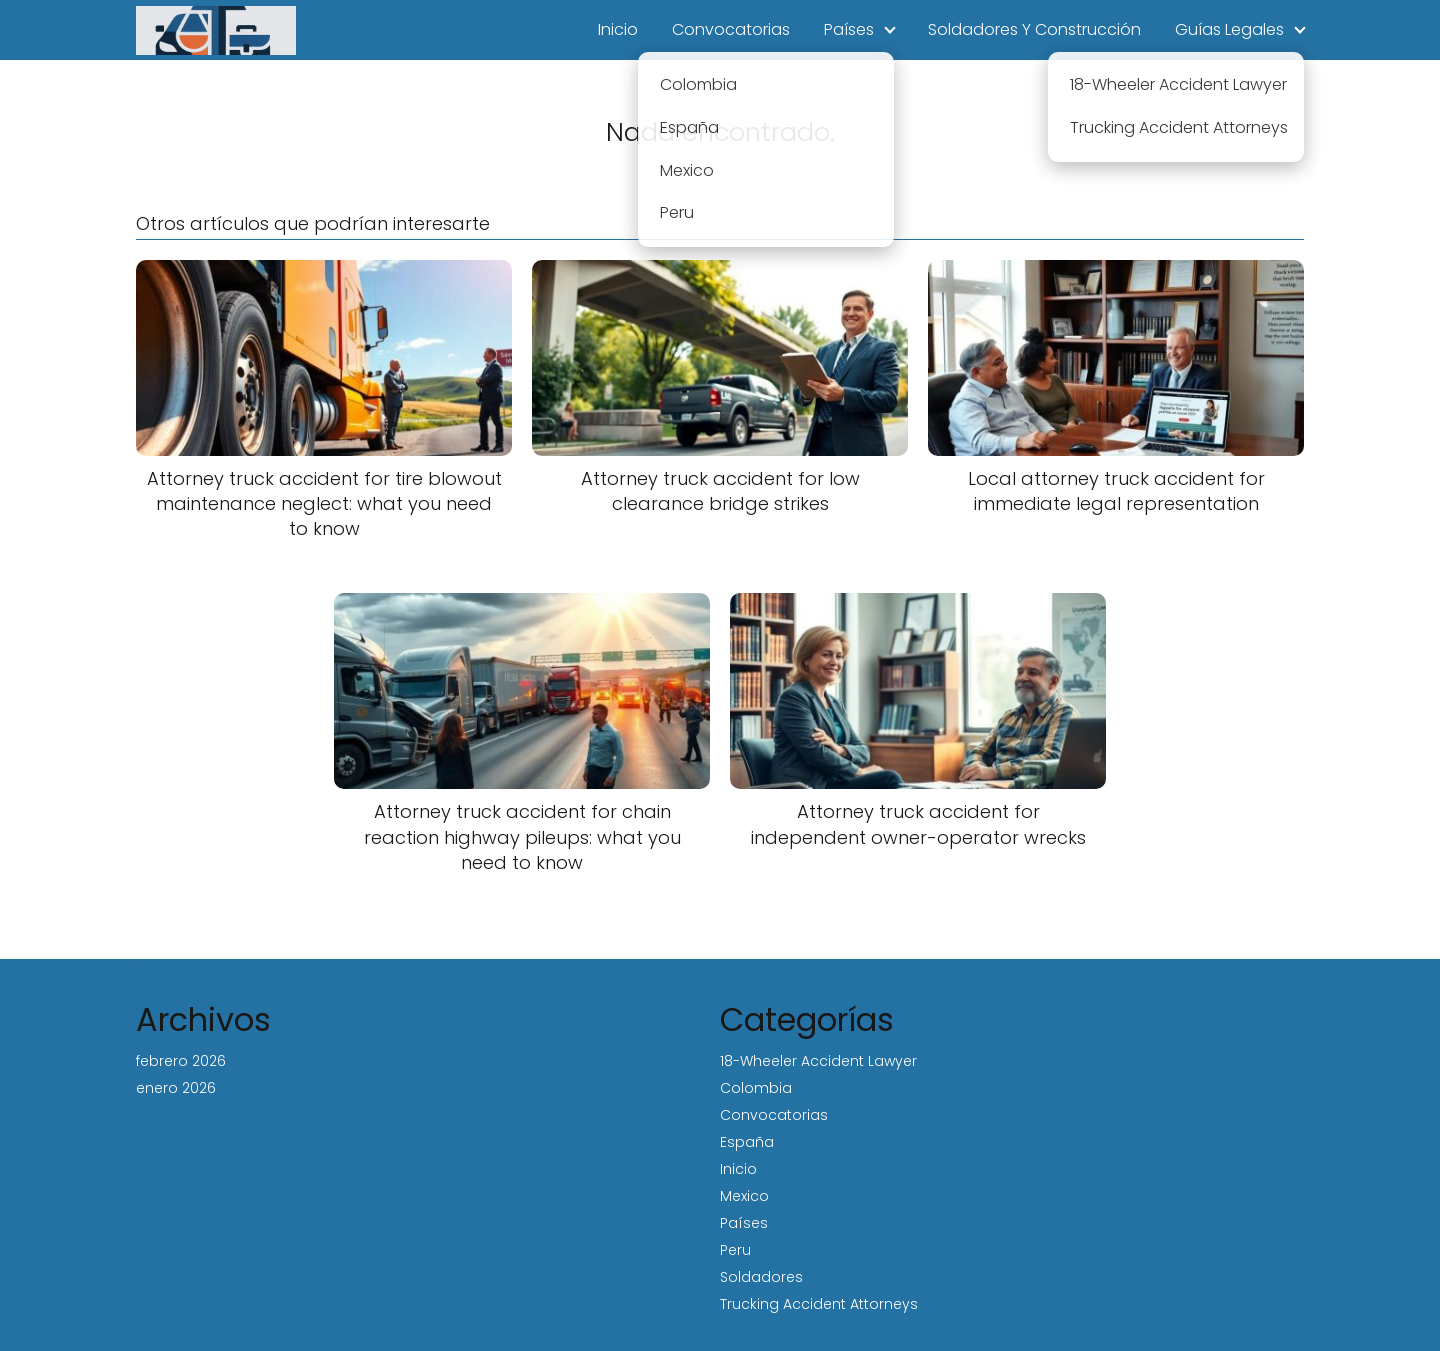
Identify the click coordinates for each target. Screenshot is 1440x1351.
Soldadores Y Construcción (1034, 29)
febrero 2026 (181, 1061)
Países (849, 29)
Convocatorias (731, 29)
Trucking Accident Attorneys (819, 1304)
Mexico (744, 1196)
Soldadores (761, 1277)
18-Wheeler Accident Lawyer (818, 1061)
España (747, 1142)
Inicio (618, 29)
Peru (735, 1250)
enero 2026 (176, 1088)
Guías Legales (1229, 29)
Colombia (756, 1088)
